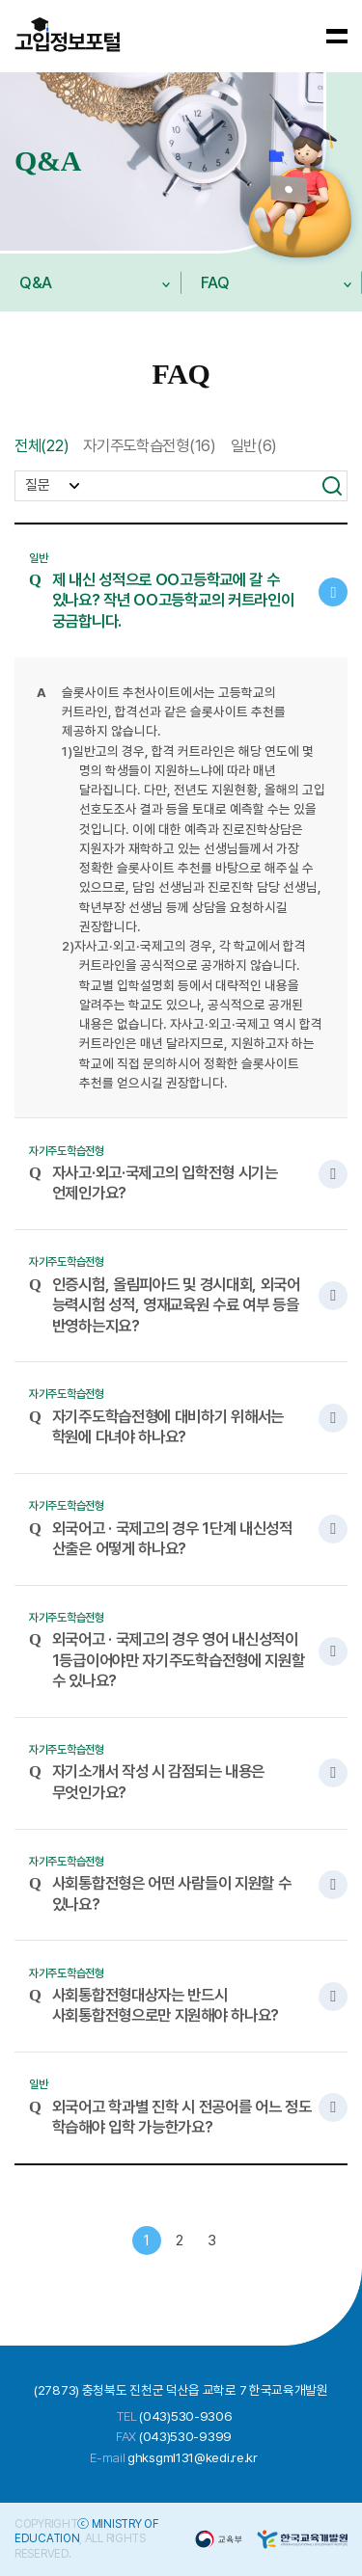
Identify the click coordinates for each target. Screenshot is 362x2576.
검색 (332, 485)
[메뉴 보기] (337, 36)
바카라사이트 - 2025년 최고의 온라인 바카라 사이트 (67, 36)
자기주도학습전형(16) (149, 445)
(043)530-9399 (185, 2436)
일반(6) (254, 445)
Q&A (85, 292)
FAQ (266, 292)
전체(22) (41, 445)
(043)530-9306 (185, 2416)
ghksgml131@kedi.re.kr (192, 2457)
